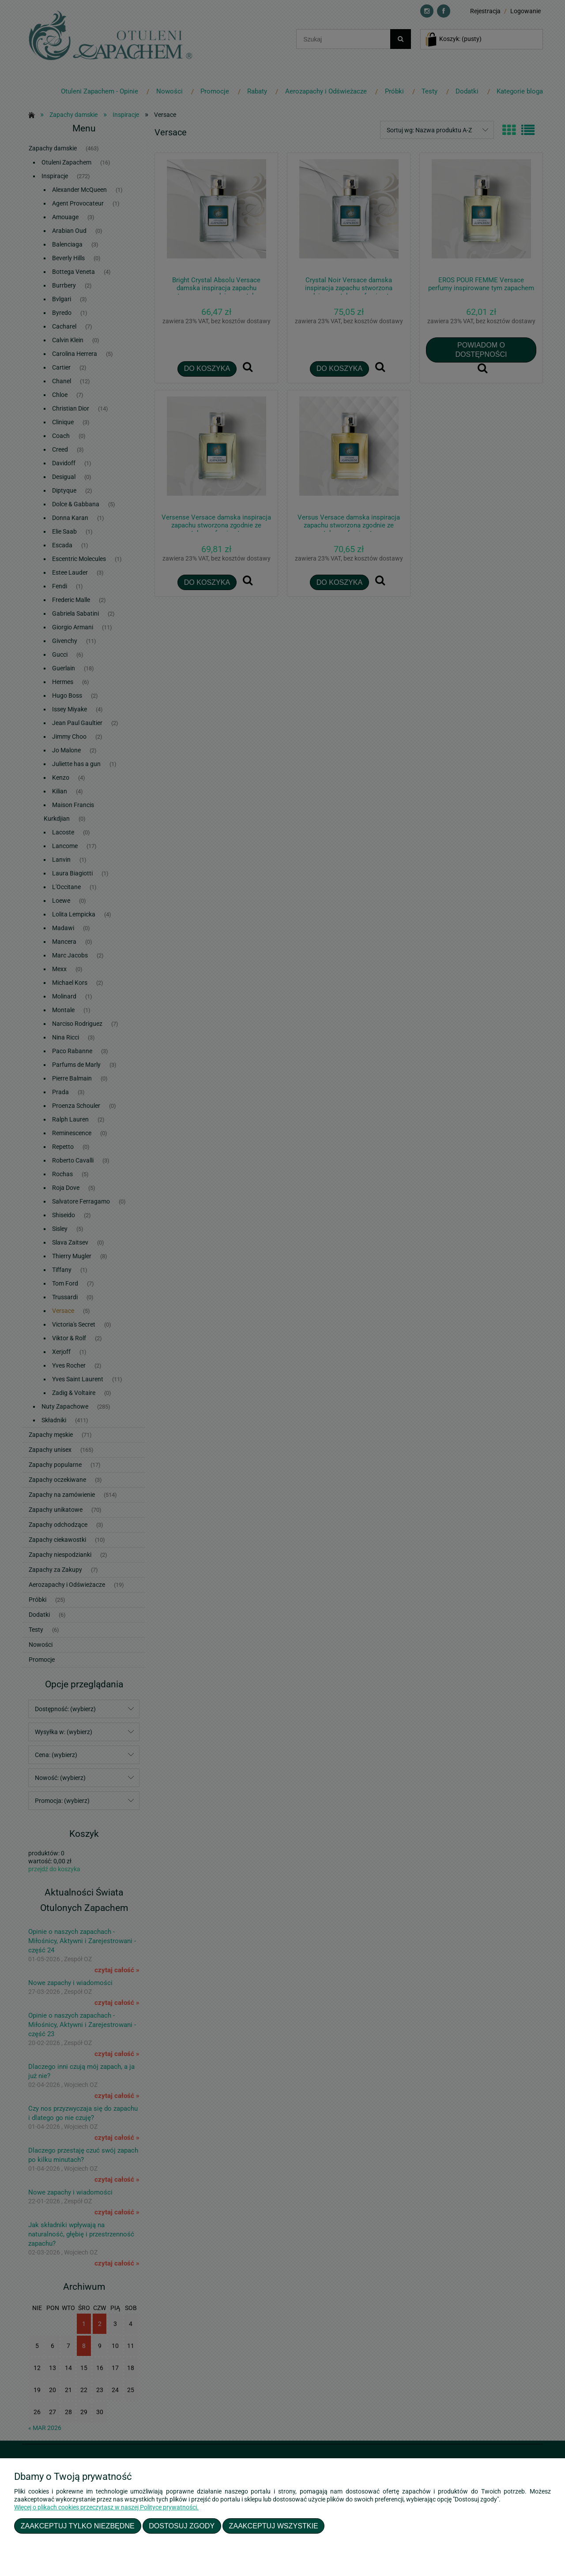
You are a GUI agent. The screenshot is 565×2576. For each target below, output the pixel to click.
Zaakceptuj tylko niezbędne (78, 2526)
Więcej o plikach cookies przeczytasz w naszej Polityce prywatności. (106, 2507)
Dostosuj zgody (182, 2526)
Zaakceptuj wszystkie (273, 2526)
